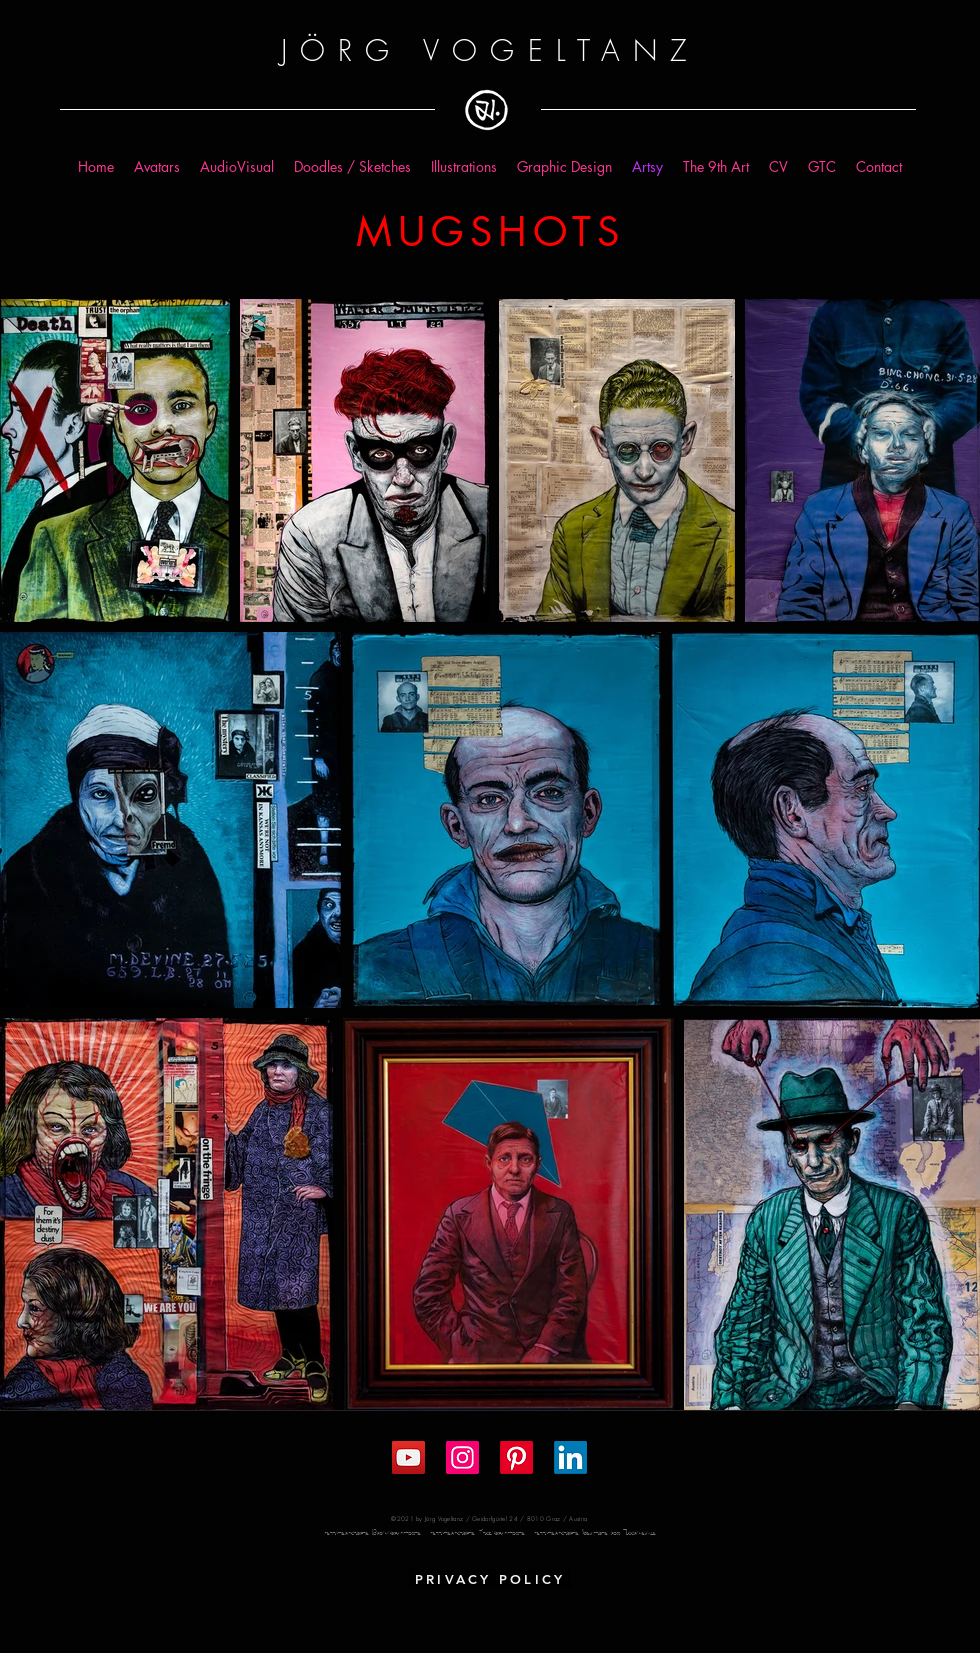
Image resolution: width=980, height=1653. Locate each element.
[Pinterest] (516, 1457)
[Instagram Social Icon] (462, 1457)
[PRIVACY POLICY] (490, 1579)
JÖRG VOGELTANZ (490, 50)
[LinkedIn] (570, 1457)
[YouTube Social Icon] (408, 1457)
